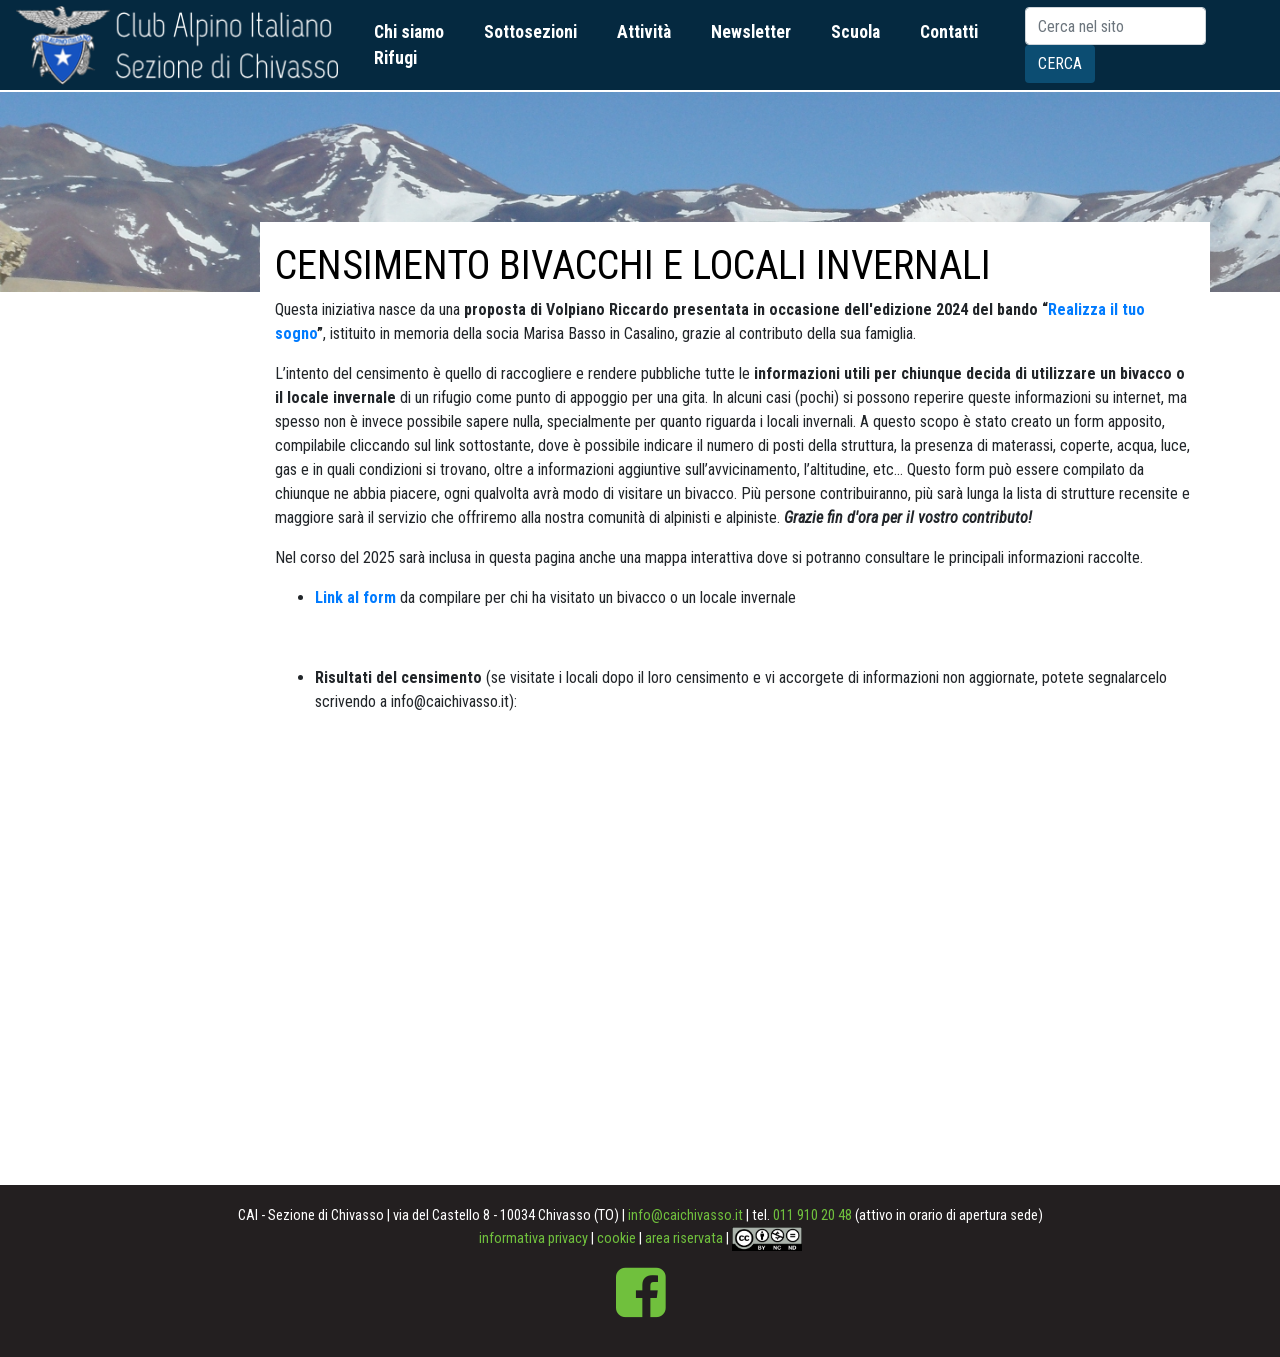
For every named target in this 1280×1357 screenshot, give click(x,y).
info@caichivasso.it (685, 1215)
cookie (616, 1238)
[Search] (1115, 26)
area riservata (684, 1238)
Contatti (949, 32)
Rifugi (395, 58)
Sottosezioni (530, 32)
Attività (644, 32)
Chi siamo (409, 32)
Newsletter (751, 32)
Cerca (1060, 63)
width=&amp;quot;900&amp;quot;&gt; (725, 954)
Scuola (855, 32)
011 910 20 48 (812, 1215)
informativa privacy (533, 1238)
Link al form (355, 597)
